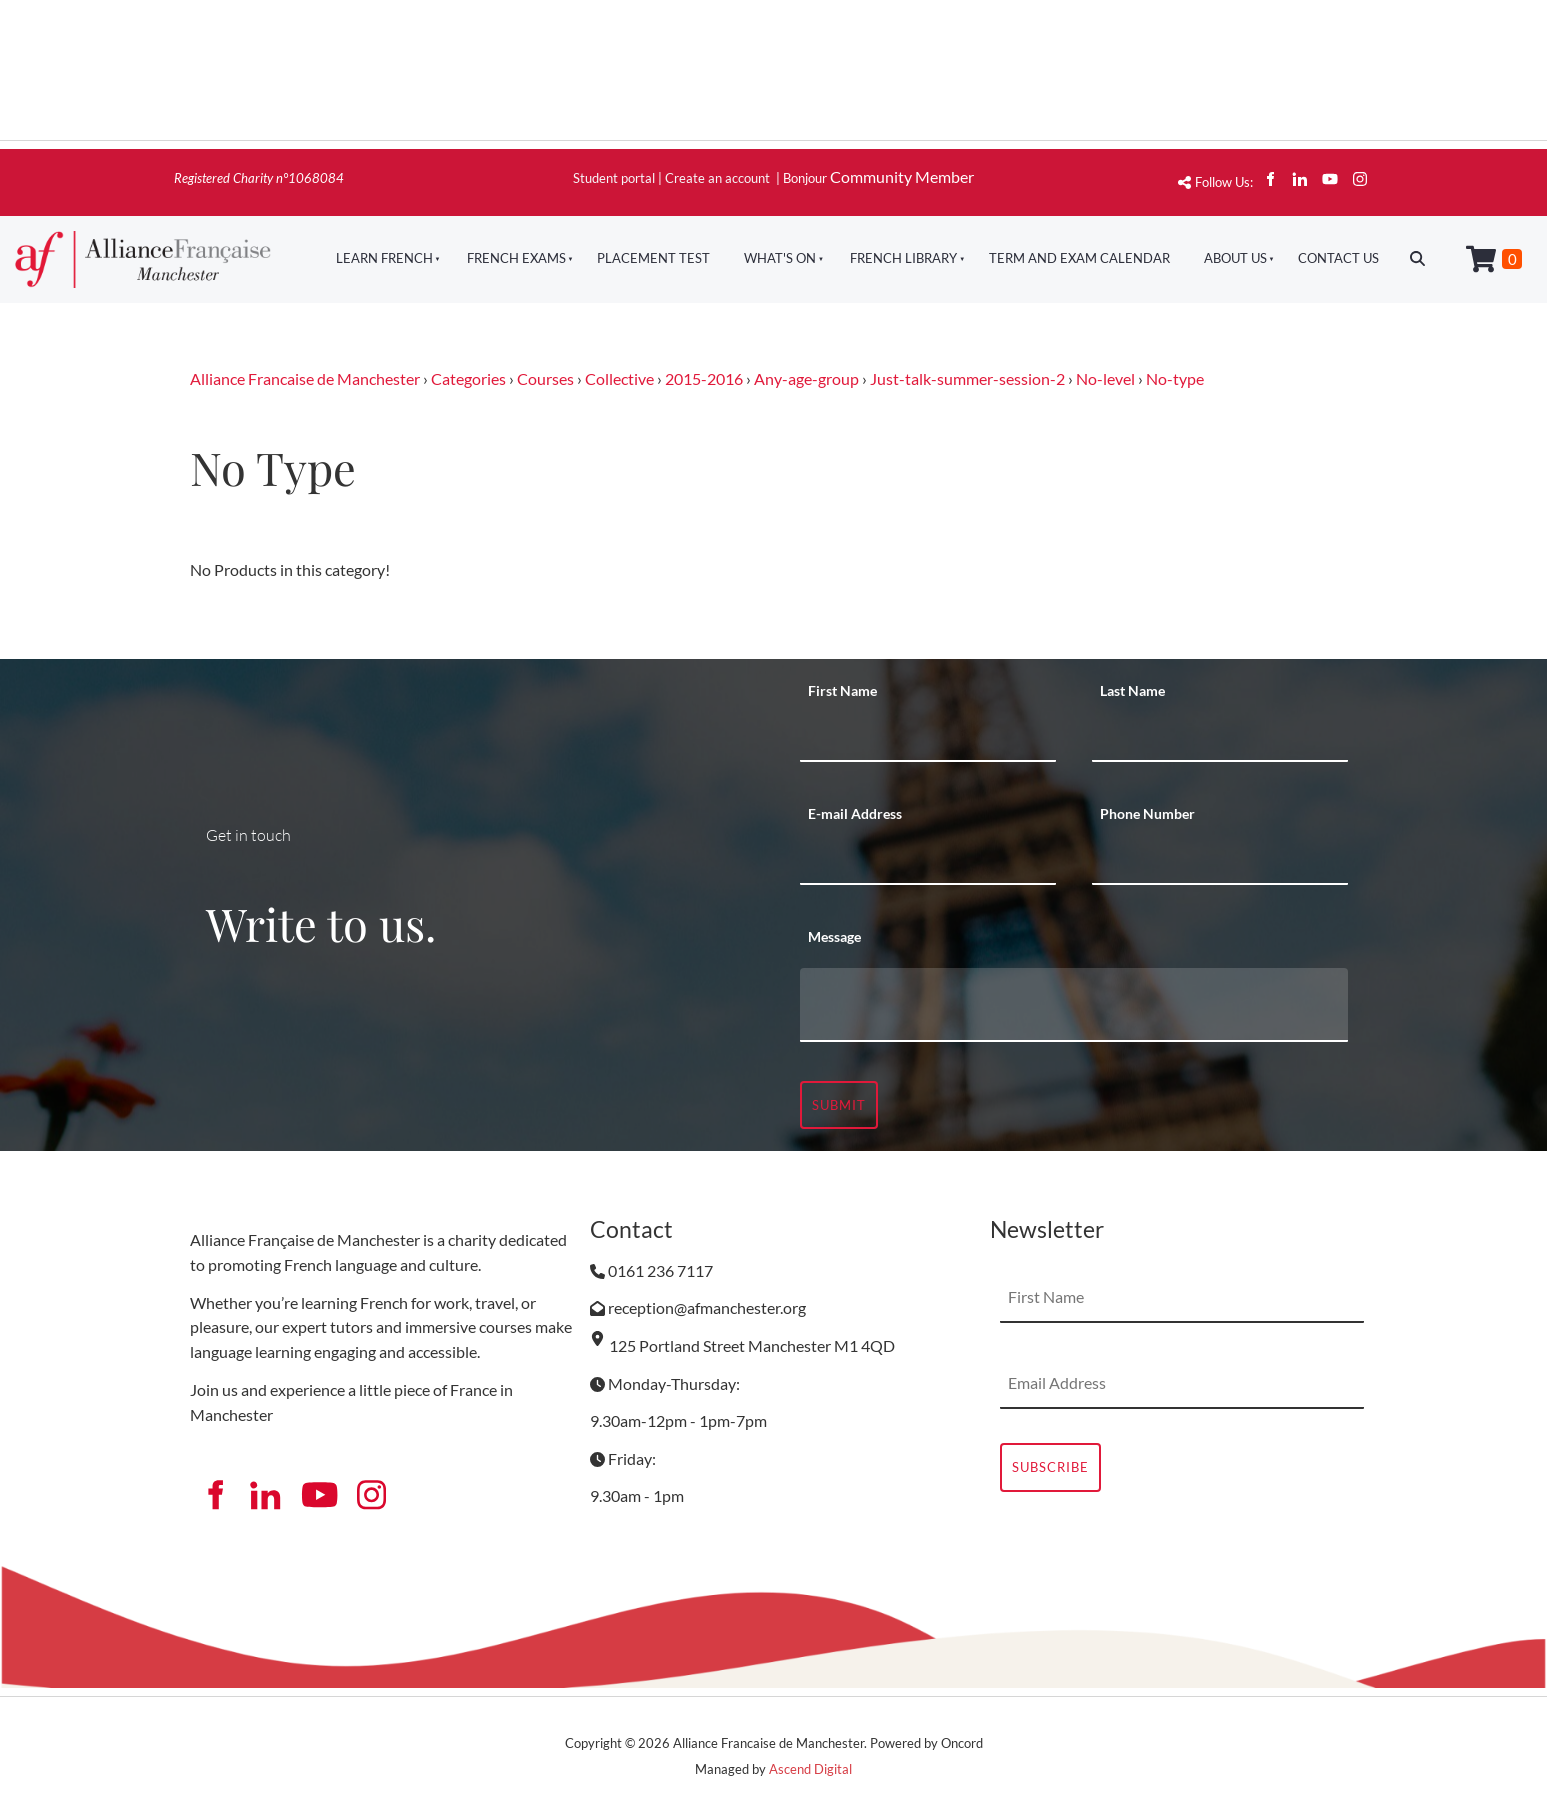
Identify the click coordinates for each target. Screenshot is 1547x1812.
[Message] (1074, 1005)
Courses (545, 378)
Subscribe (1050, 1467)
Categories (468, 378)
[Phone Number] (1220, 860)
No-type (1175, 378)
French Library (903, 258)
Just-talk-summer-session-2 (967, 378)
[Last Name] (1220, 737)
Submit (839, 1105)
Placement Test (653, 258)
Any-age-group (806, 378)
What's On (780, 258)
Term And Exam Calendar (1079, 258)
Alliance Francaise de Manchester (305, 378)
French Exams (516, 258)
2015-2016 (704, 378)
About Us (1235, 258)
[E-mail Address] (928, 860)
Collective (619, 378)
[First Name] (928, 737)
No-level (1105, 378)
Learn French (384, 258)
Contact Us (1338, 258)
